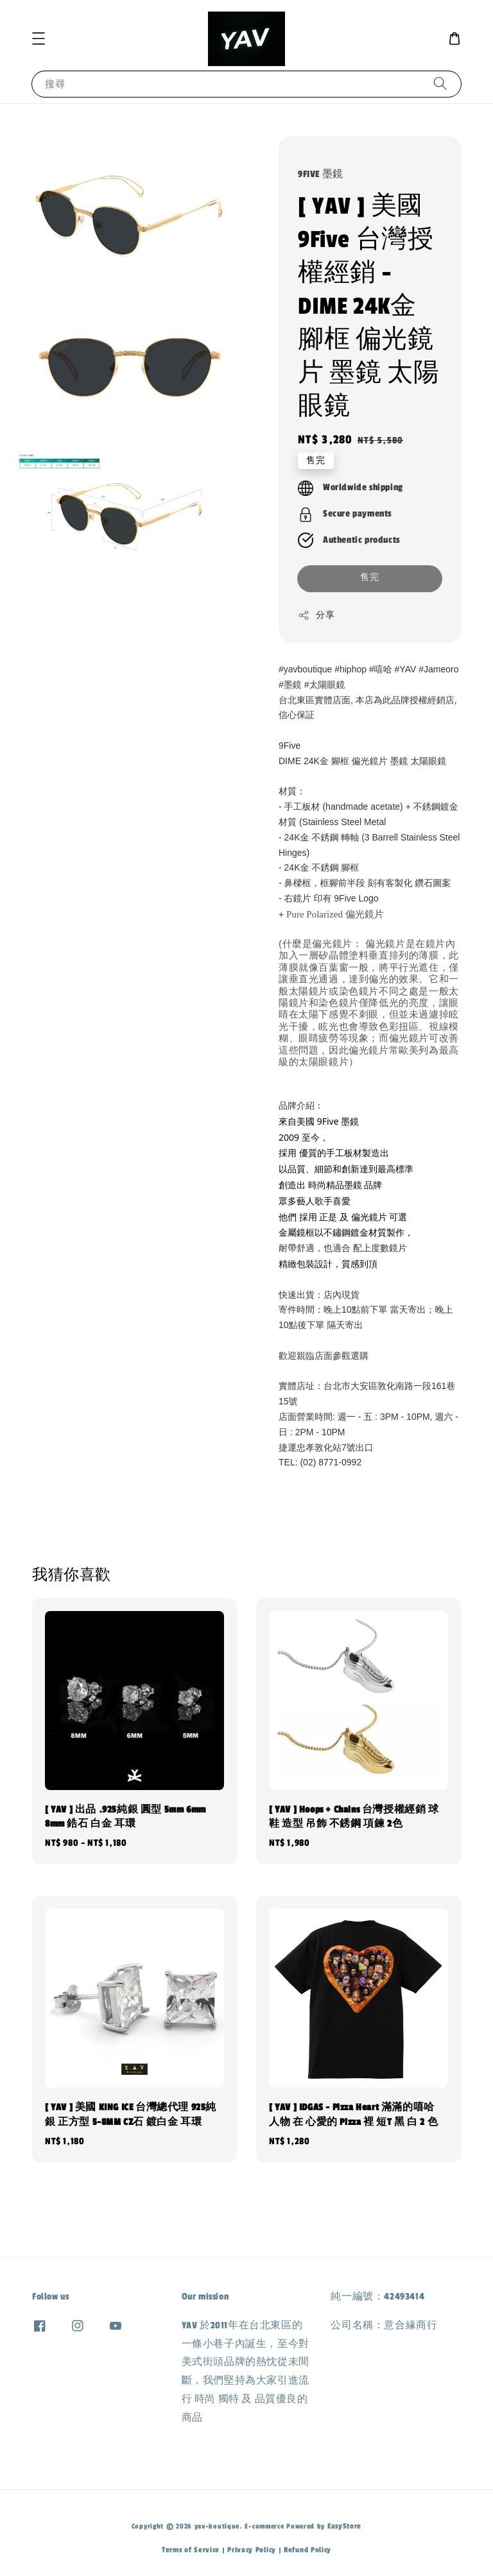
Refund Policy (307, 2549)
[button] (38, 38)
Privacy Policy (251, 2549)
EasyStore (344, 2525)
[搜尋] (440, 83)
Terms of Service (191, 2549)
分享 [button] (316, 615)
